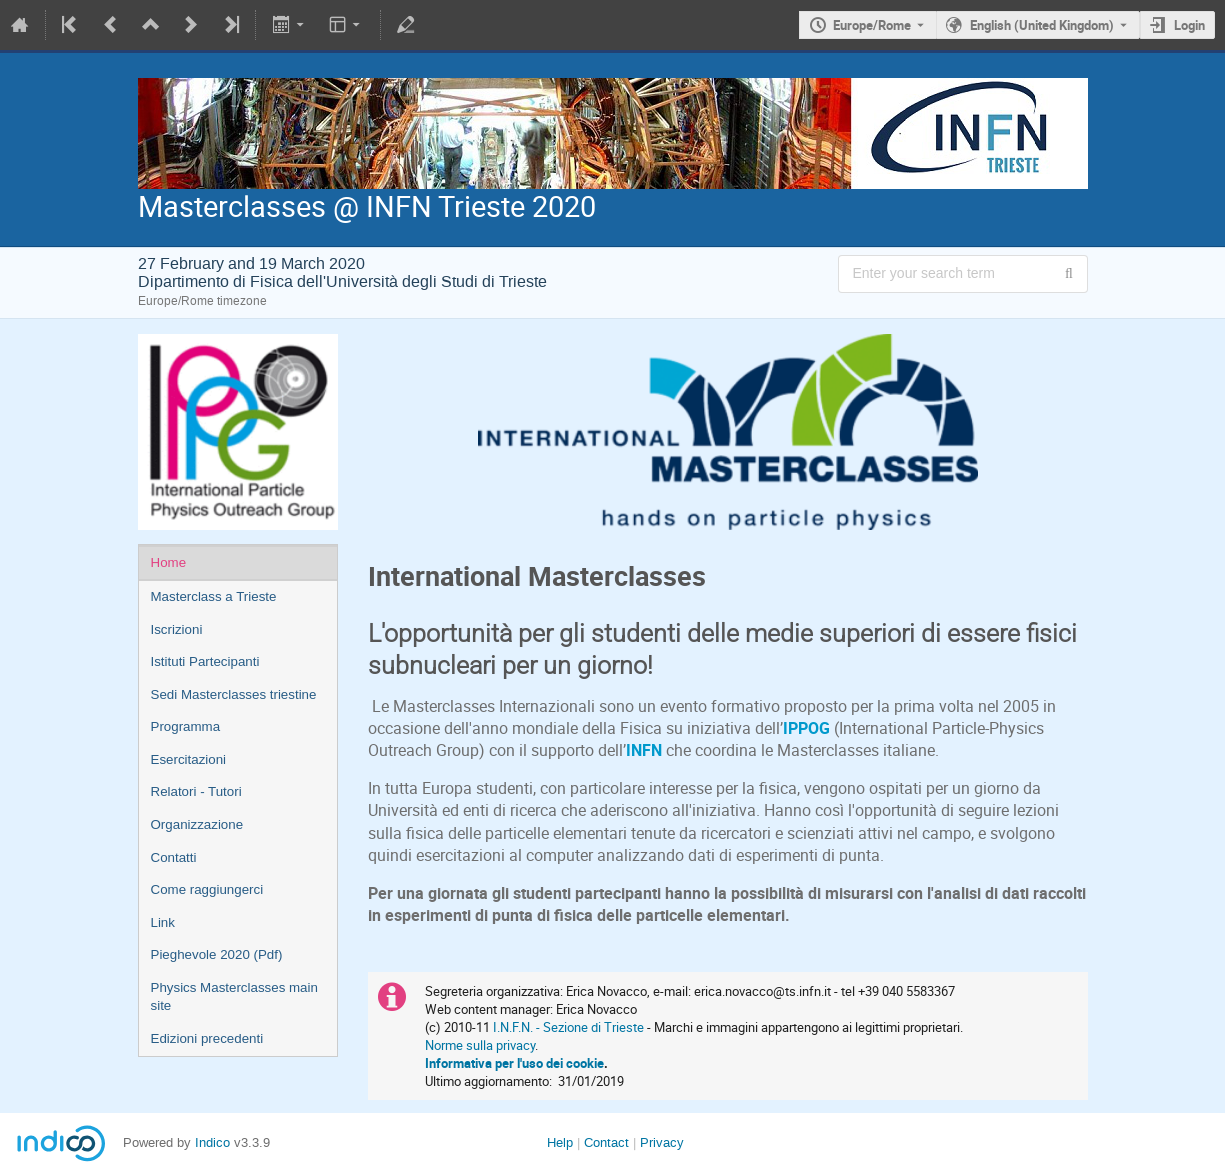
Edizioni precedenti (207, 1038)
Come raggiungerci (207, 889)
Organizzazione (197, 824)
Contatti (174, 857)
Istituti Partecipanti (205, 661)
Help (560, 1142)
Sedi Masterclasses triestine (234, 694)
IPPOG (806, 728)
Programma (186, 726)
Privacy (662, 1142)
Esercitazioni (189, 759)
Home (169, 562)
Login (1189, 25)
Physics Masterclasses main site (234, 997)
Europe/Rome (872, 25)
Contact (606, 1142)
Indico (212, 1142)
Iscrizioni (177, 629)
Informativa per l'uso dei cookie (514, 1063)
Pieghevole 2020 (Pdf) (217, 954)
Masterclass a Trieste (214, 596)
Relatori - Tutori (196, 791)
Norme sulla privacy (480, 1045)
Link (163, 922)
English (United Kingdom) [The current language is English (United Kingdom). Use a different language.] (1042, 25)
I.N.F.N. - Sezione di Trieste (568, 1027)
